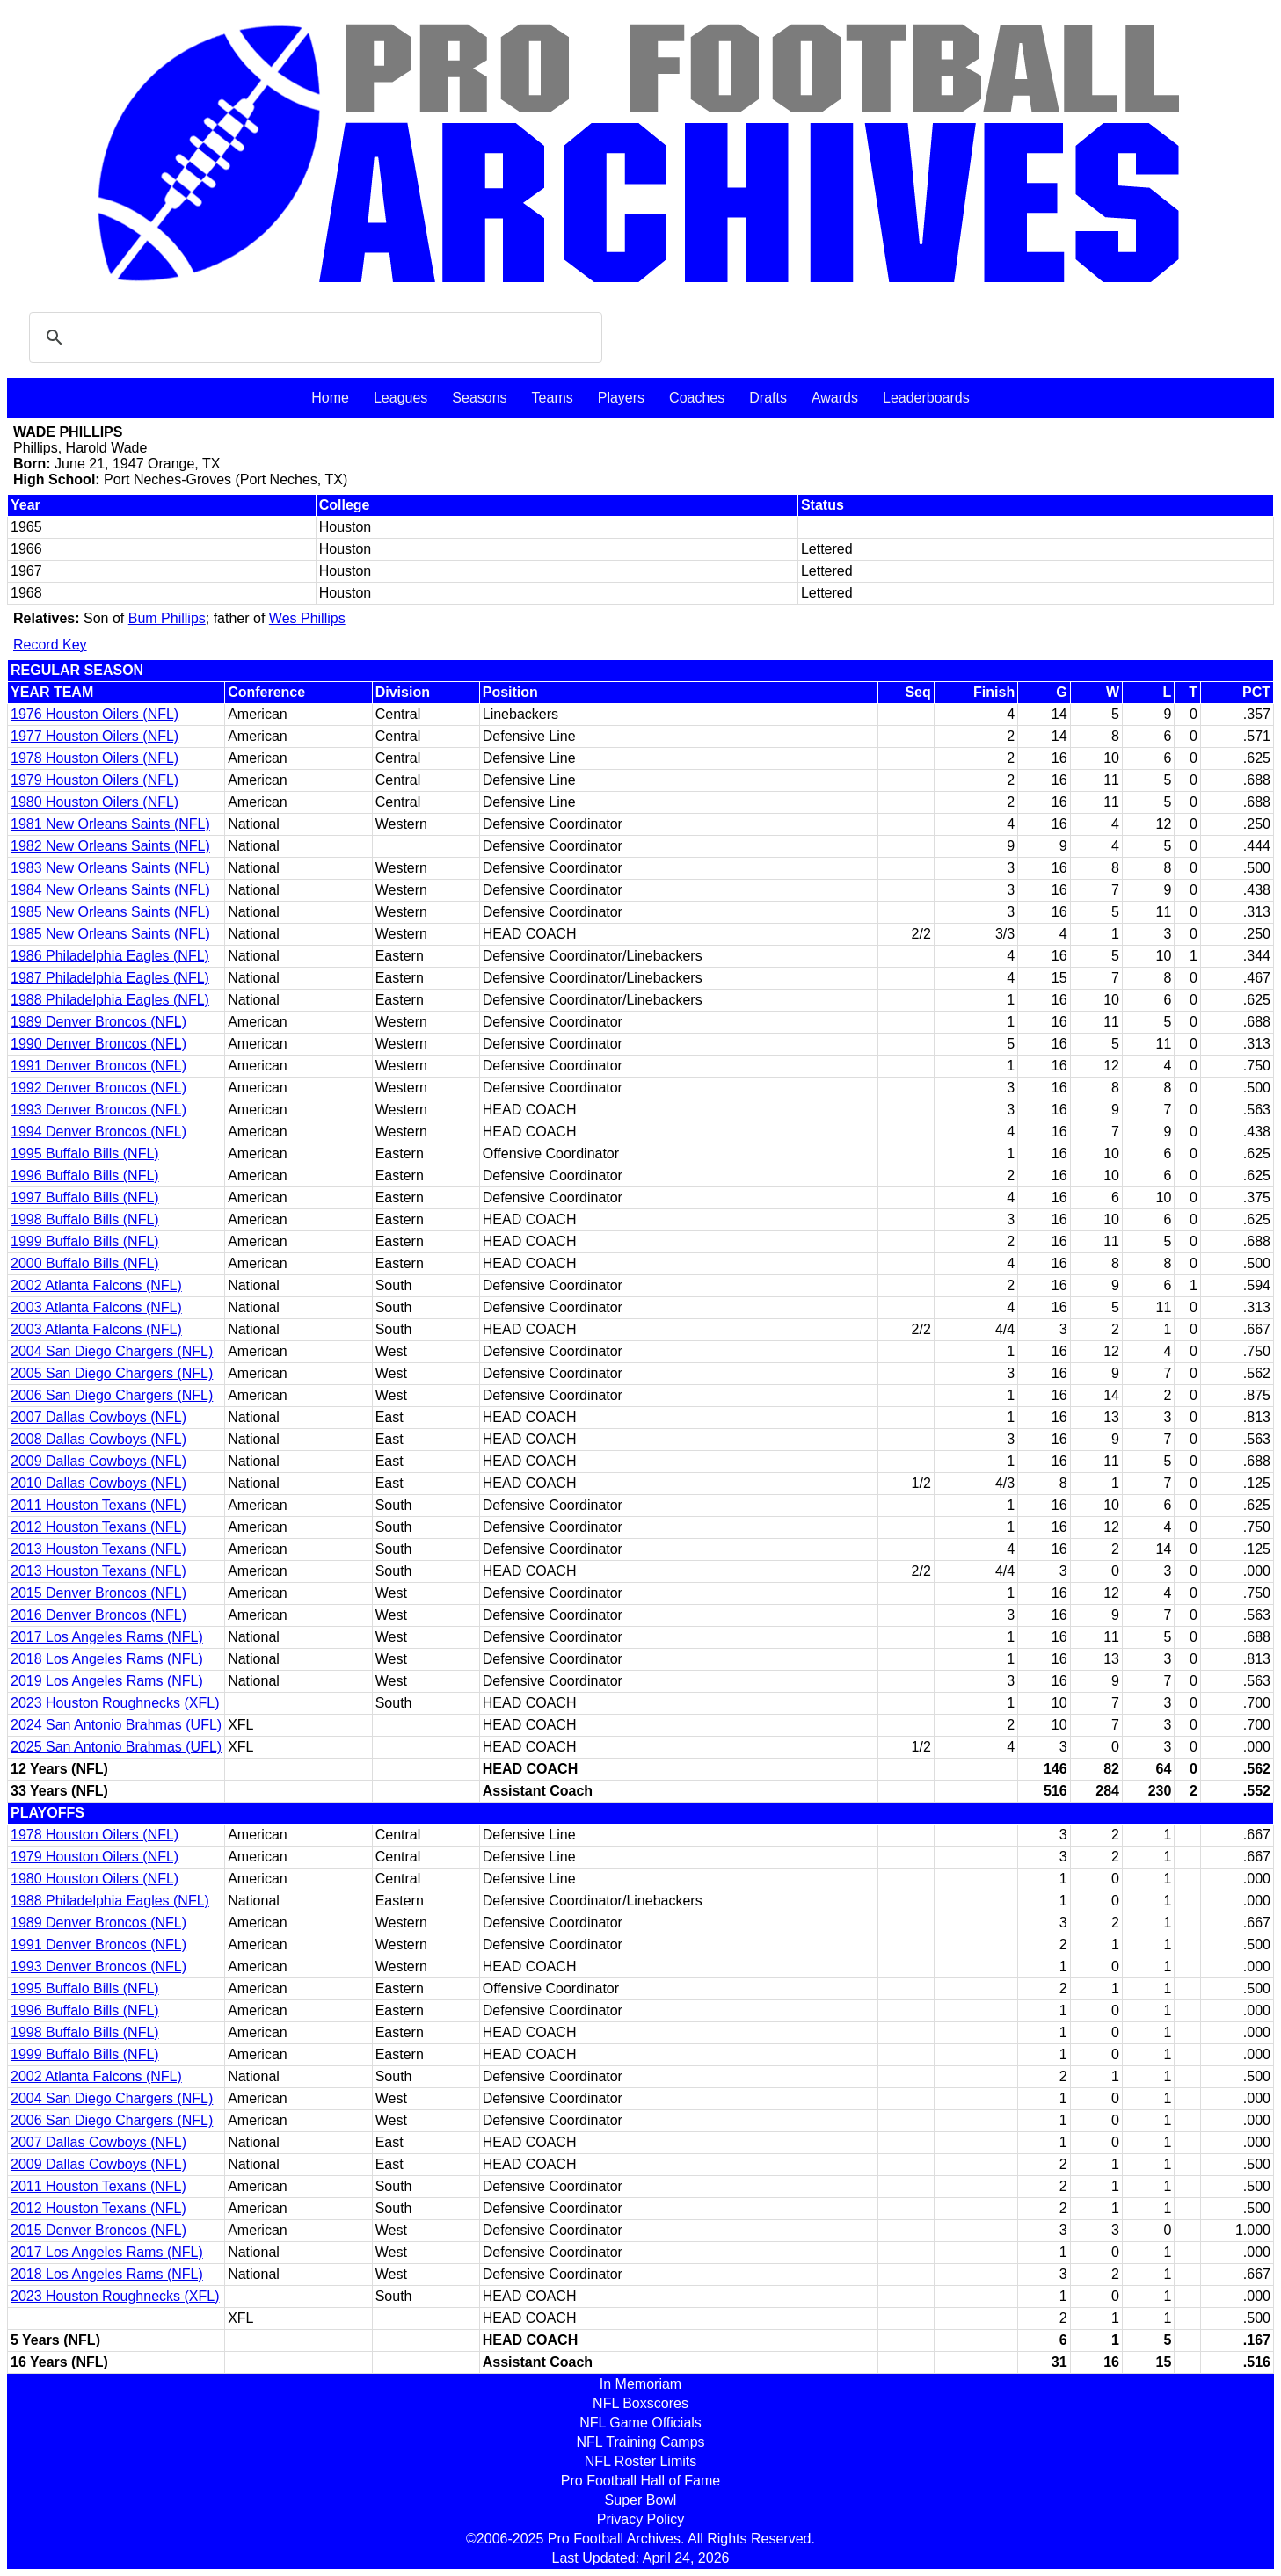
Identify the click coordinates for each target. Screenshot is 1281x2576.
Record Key (50, 644)
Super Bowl (641, 2500)
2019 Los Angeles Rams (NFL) (107, 1680)
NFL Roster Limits (640, 2461)
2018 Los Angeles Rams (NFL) (107, 1658)
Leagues (400, 397)
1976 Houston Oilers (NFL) (94, 714)
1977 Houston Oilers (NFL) (94, 736)
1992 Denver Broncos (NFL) (98, 1087)
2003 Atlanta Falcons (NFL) (96, 1307)
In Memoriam (640, 2383)
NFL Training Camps (640, 2442)
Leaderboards (926, 397)
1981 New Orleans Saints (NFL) (110, 823)
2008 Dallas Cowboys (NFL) (98, 1439)
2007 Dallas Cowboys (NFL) (98, 1417)
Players (621, 397)
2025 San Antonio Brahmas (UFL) (116, 1746)
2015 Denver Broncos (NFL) (98, 1593)
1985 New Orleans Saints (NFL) (110, 911)
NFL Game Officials (640, 2422)
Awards (835, 397)
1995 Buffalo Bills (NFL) (85, 1153)
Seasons (479, 397)
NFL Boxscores (640, 2403)
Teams (552, 397)
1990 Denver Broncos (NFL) (98, 1043)
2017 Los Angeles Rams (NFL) (107, 1636)
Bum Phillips (167, 618)
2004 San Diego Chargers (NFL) (112, 1351)
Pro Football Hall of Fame (640, 2480)
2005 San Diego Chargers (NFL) (112, 1373)
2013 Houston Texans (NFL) (98, 1549)
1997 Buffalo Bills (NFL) (85, 1197)
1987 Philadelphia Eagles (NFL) (110, 977)
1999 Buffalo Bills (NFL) (85, 1241)
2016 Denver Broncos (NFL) (98, 1614)
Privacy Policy (641, 2519)
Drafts (768, 397)
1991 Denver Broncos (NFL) (98, 1065)
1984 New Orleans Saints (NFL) (110, 889)
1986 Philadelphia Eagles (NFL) (110, 955)
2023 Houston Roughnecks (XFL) (115, 1702)
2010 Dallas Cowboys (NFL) (98, 1483)
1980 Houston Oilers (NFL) (94, 802)
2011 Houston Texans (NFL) (98, 1505)
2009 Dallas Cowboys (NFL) (98, 1461)
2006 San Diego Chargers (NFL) (112, 1395)
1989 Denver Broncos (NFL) (98, 1021)
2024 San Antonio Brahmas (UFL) (116, 1724)
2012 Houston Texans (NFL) (98, 1527)
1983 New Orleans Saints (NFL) (110, 867)
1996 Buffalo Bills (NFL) (85, 1175)
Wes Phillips (307, 618)
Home (330, 397)
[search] (313, 337)
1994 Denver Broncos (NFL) (98, 1131)
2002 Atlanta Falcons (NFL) (96, 1285)
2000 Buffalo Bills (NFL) (85, 1263)
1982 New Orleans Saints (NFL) (110, 845)
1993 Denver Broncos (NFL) (98, 1109)
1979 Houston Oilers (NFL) (94, 780)
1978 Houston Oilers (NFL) (94, 758)
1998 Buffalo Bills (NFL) (85, 1219)
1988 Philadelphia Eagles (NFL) (110, 999)
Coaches (696, 397)
